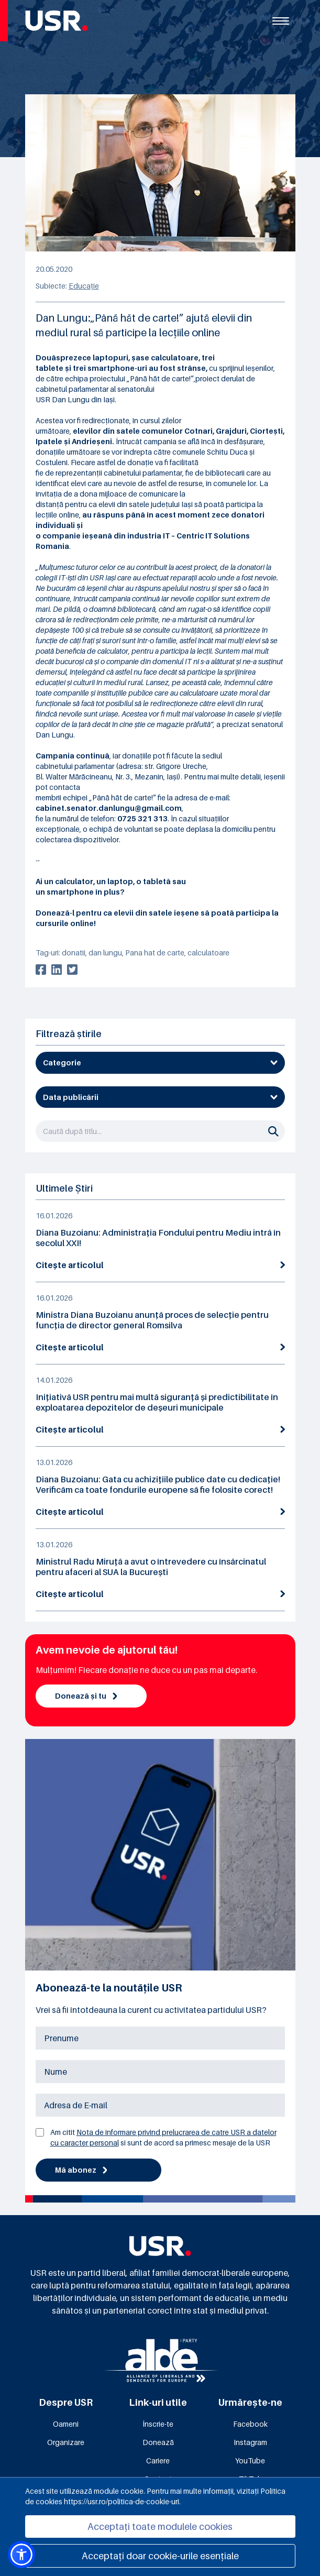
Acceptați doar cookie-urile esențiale (160, 2555)
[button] (21, 2555)
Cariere (158, 2460)
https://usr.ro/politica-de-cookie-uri (121, 2501)
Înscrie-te (157, 2423)
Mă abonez (81, 2169)
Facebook (250, 2423)
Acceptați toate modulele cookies (160, 2526)
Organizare (65, 2442)
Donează (158, 2442)
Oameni (66, 2423)
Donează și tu (86, 1695)
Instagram (250, 2442)
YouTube (250, 2460)
